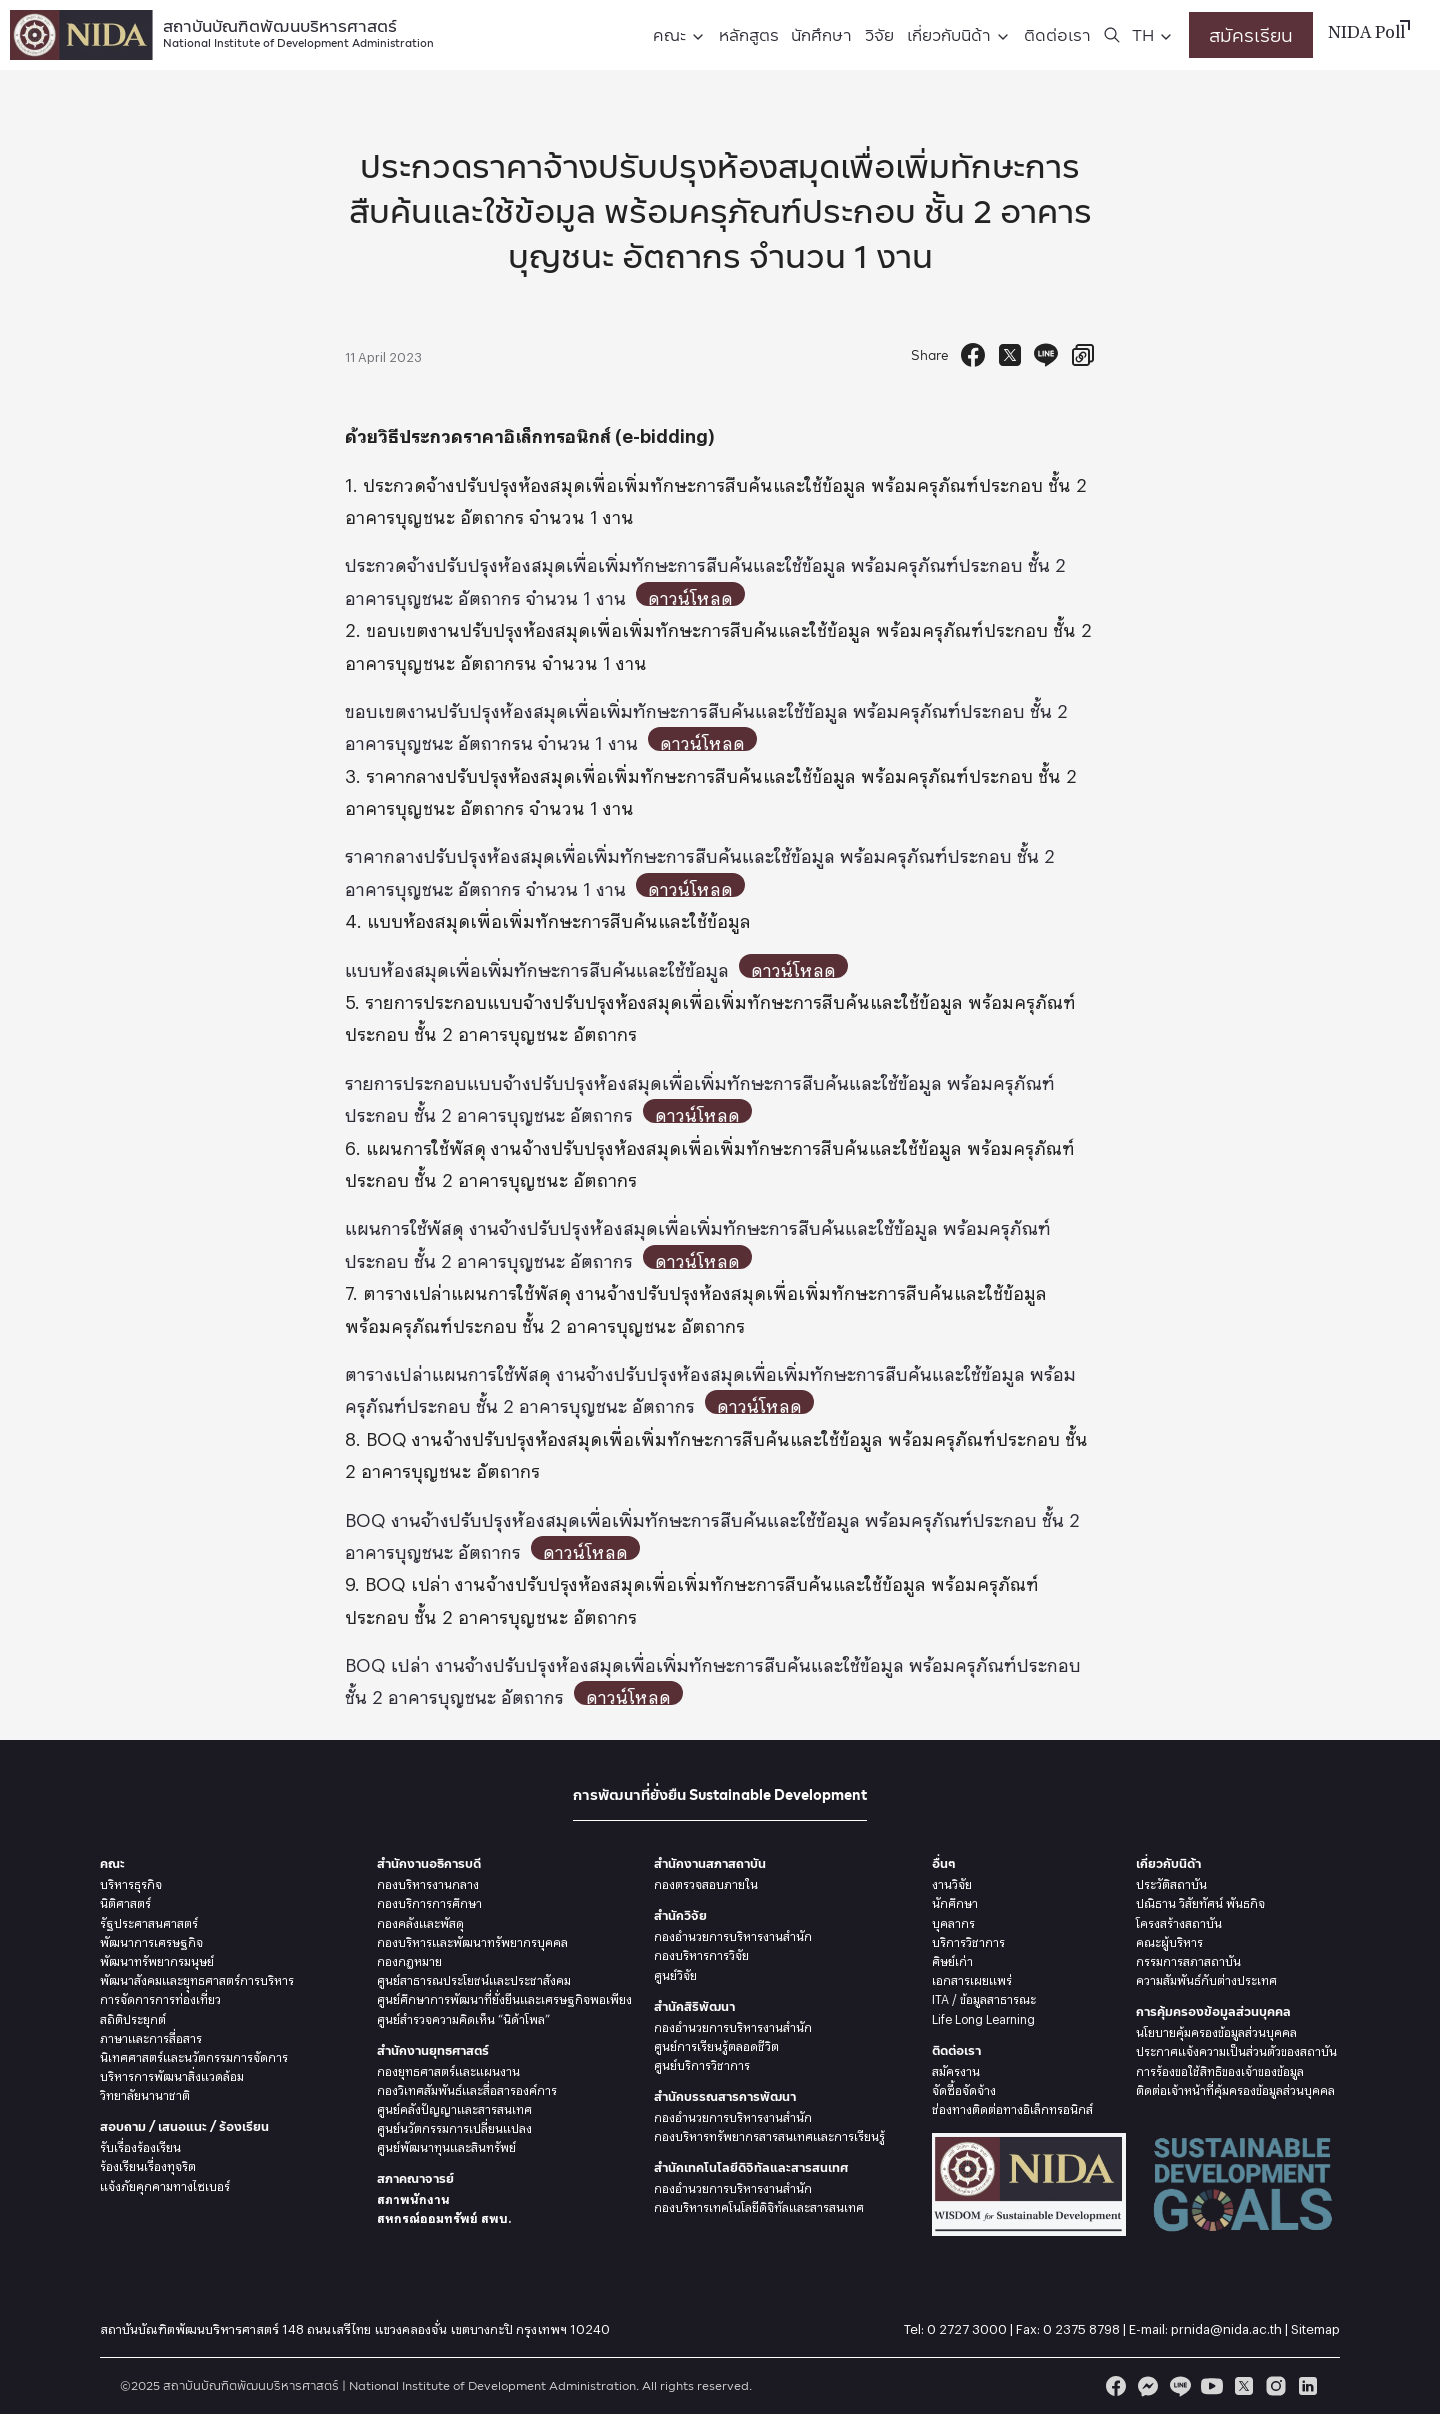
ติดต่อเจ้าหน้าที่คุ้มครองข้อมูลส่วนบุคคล (1235, 2088)
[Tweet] (1010, 355)
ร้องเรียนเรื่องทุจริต (148, 2164)
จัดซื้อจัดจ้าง (964, 2088)
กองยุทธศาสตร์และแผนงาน (448, 2069)
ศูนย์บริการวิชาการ (702, 2063)
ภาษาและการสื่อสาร (151, 2036)
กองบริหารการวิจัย (701, 1953)
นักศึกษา (821, 34)
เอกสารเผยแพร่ (972, 1978)
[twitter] (1244, 2386)
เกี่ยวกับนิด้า (949, 34)
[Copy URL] (1083, 355)
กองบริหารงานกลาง (428, 1882)
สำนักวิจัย (680, 1915)
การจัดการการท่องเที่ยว (160, 1997)
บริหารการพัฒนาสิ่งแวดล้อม (172, 2074)
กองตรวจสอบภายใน (706, 1882)
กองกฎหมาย (409, 1959)
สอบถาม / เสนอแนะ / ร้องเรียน (184, 2126)
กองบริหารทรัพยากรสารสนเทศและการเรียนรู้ (769, 2134)
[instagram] (1276, 2386)
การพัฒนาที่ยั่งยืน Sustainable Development (720, 1794)
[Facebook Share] (973, 355)
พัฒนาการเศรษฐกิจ (151, 1940)
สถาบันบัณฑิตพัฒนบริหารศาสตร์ (298, 31)
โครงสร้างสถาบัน (1179, 1921)
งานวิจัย (952, 1882)
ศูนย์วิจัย (675, 1973)
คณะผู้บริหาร (1169, 1940)
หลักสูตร (749, 34)
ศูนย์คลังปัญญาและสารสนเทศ (454, 2107)
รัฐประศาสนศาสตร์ (149, 1921)
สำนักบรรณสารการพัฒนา (725, 2096)
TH (1143, 34)
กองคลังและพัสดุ (420, 1921)
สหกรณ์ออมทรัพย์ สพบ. (444, 2216)
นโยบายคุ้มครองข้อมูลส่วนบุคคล (1216, 2030)
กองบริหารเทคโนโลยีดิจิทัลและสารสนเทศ (759, 2205)
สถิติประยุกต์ (133, 2017)
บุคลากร (953, 1921)
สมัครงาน (956, 2069)
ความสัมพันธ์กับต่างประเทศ (1206, 1978)
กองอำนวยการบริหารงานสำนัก (733, 1934)
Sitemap (1315, 2326)
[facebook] (1116, 2386)
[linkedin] (1308, 2386)
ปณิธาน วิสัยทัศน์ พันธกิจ (1200, 1901)
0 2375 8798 (1081, 2326)
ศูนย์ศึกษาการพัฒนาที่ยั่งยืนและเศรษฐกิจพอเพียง (504, 1997)
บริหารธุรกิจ (131, 1882)
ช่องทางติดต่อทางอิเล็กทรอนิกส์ (1012, 2107)
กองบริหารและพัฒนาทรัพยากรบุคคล (472, 1940)
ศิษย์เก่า (952, 1959)
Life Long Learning (983, 2017)
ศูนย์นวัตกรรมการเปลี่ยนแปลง (454, 2126)
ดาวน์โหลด (698, 594)
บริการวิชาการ (968, 1940)
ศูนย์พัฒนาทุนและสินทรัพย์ (446, 2145)
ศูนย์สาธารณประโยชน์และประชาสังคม (474, 1978)
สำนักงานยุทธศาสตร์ (433, 2050)
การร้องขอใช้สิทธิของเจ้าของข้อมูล (1220, 2069)
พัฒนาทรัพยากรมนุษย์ (157, 1959)
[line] (1180, 2386)
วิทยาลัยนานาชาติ (145, 2093)
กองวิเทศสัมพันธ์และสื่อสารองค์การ (467, 2088)
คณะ (669, 34)
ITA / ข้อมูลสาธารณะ (984, 1997)
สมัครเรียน (1251, 34)
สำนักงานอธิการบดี (429, 1863)
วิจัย (879, 34)
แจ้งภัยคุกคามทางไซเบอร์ (165, 2184)
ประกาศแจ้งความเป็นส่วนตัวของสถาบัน (1236, 2049)
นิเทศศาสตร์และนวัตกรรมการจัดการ (194, 2055)
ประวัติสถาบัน (1171, 1882)
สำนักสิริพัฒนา (694, 2006)
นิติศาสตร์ (125, 1901)
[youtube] (1212, 2386)
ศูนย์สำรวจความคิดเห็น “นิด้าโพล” (463, 2017)
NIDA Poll (1366, 34)
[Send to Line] (1046, 355)
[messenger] (1148, 2386)
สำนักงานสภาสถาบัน (710, 1863)
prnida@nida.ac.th (1226, 2326)
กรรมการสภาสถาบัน (1188, 1959)
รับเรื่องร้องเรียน (140, 2145)
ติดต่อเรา (1057, 34)
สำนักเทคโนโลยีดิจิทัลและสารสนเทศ (751, 2167)
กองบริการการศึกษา (429, 1901)
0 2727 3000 (967, 2326)
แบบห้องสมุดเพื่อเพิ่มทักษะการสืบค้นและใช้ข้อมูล (537, 966)
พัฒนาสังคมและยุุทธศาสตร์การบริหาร (197, 1978)
